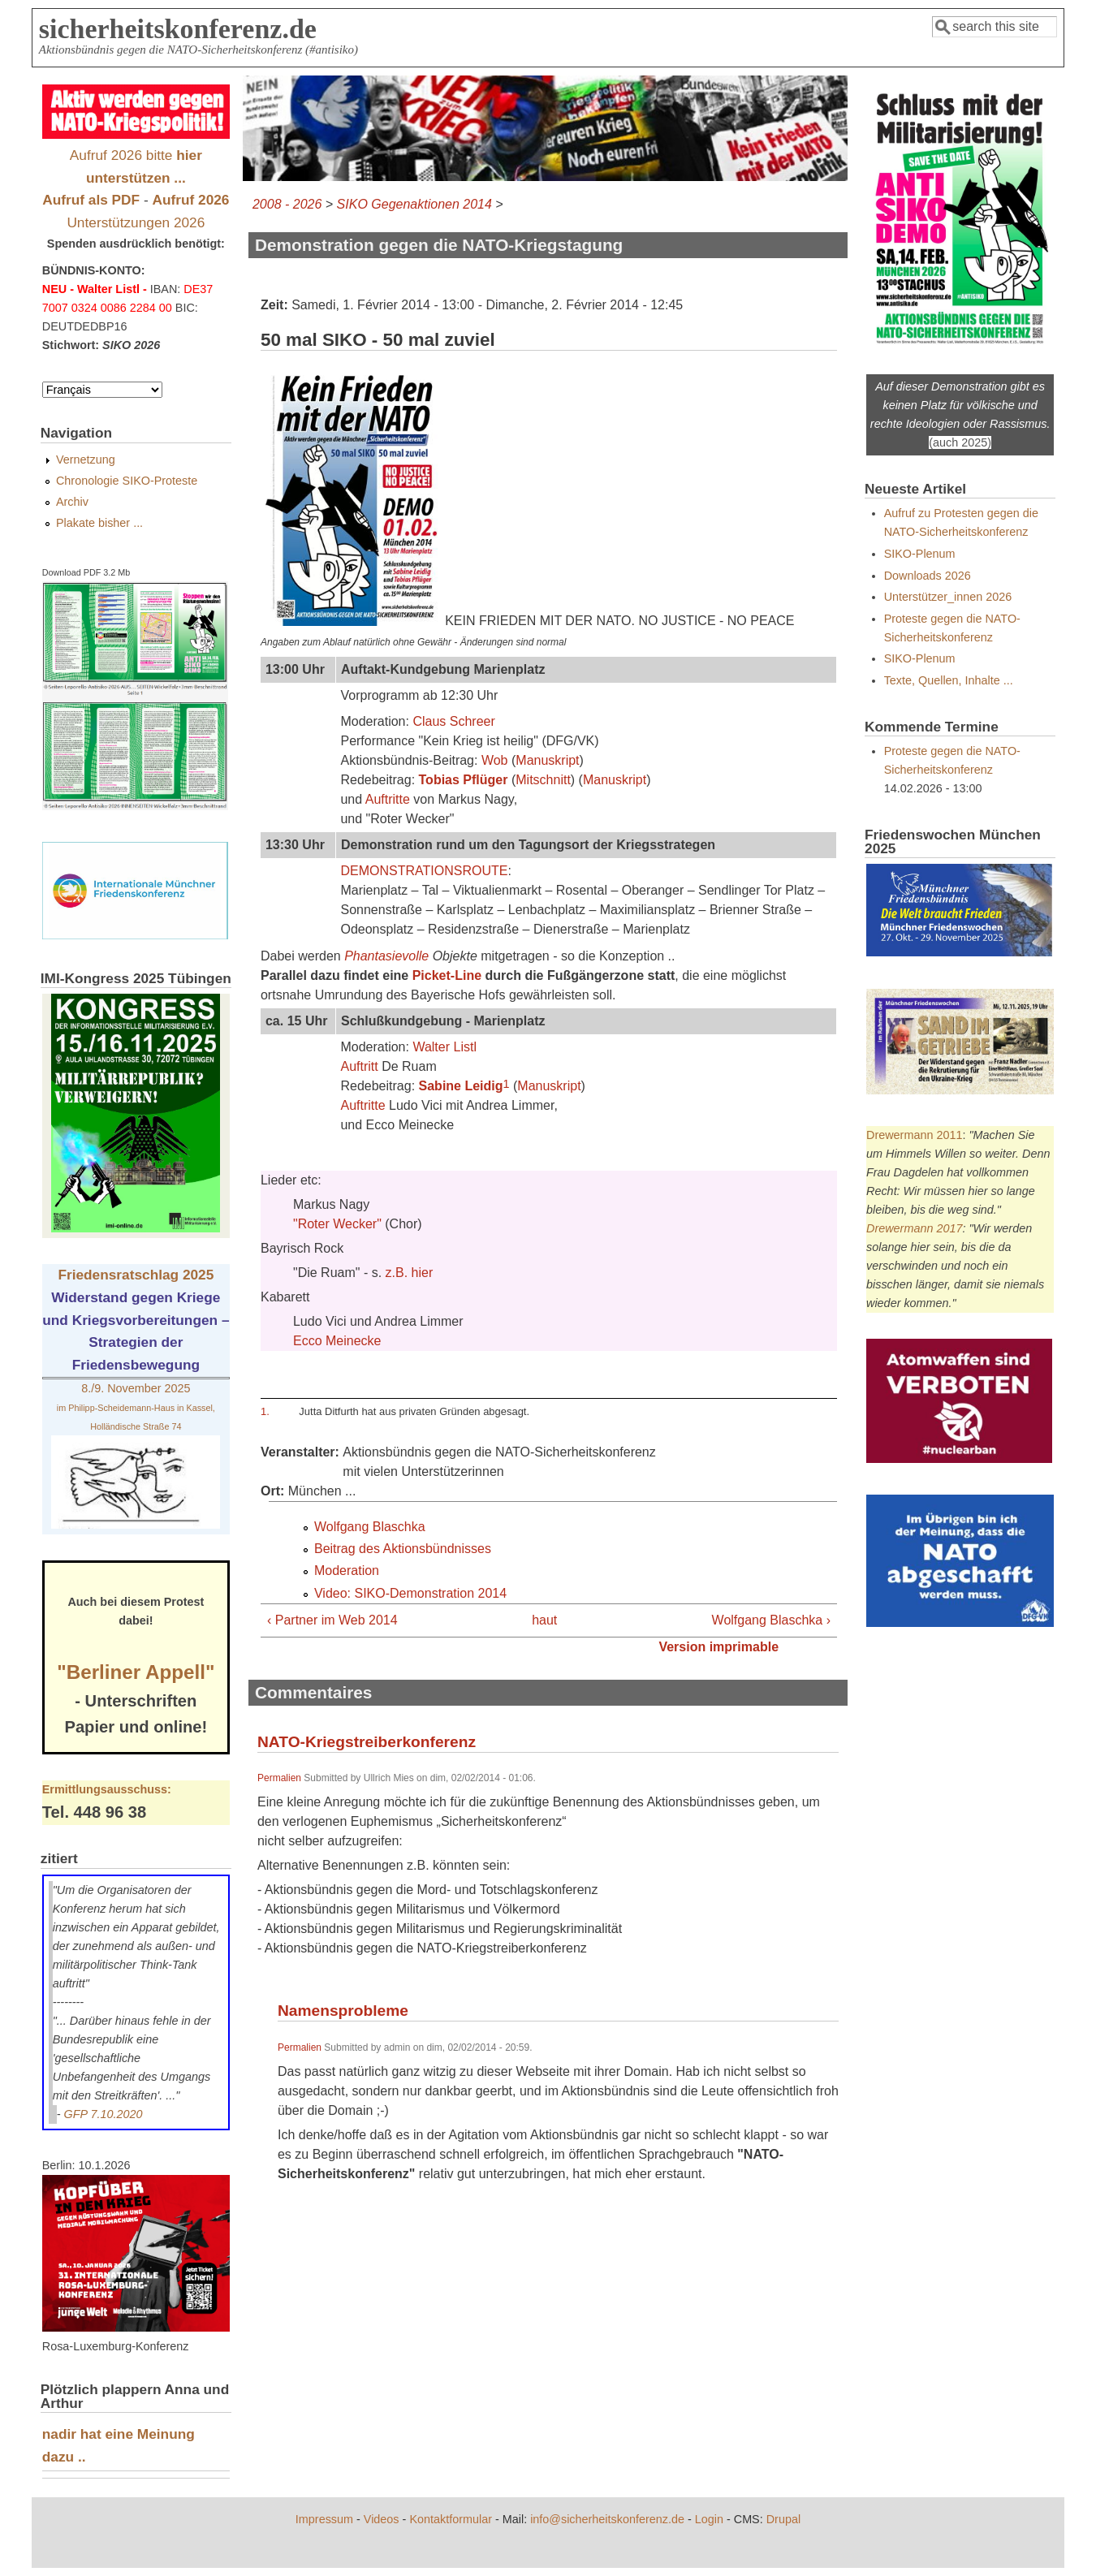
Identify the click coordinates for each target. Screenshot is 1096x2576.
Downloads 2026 (927, 575)
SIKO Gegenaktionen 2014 (414, 204)
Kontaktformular (450, 2519)
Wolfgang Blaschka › (771, 1620)
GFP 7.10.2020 (103, 2114)
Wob (494, 760)
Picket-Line (446, 975)
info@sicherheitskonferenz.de (607, 2519)
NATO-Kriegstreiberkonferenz (366, 1741)
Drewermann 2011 (914, 1134)
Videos (381, 2519)
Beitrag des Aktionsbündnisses (402, 1549)
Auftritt (359, 1066)
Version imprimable (718, 1647)
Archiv (72, 501)
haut (543, 1620)
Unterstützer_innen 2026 (948, 596)
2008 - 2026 (286, 204)
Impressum (324, 2519)
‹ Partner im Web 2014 (332, 1620)
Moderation (346, 1570)
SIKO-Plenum (920, 553)
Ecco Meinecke (337, 1341)
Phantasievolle (386, 956)
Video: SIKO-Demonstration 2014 (410, 1593)
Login (709, 2519)
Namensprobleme (343, 2010)
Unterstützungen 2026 (136, 222)
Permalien (279, 1778)
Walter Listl (444, 1047)
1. (265, 1411)
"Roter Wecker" (337, 1224)
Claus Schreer (453, 721)
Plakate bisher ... (99, 522)
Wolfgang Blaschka (369, 1527)
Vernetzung (85, 459)
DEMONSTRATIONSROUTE (423, 871)
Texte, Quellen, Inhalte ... (948, 680)
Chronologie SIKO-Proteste (126, 480)
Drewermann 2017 (914, 1228)
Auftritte (387, 799)
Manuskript (547, 760)
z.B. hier (410, 1272)
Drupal (783, 2519)
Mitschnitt (543, 780)
